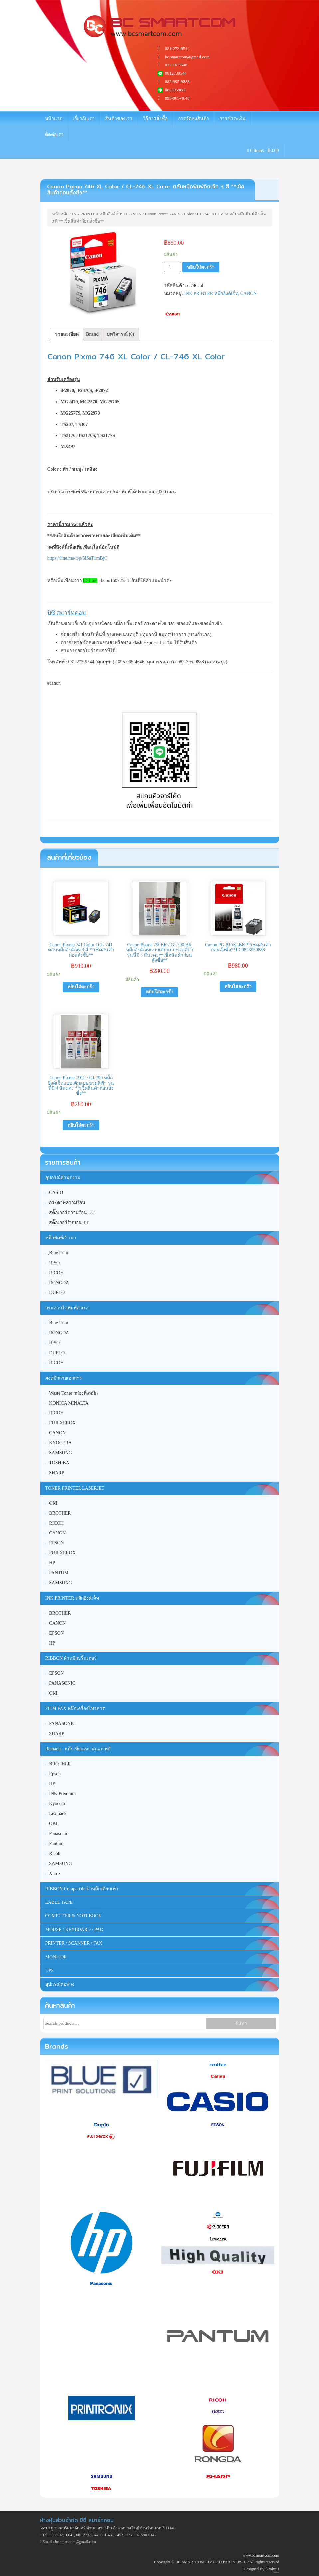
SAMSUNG (60, 1452)
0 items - (263, 150)
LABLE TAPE (59, 1902)
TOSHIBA (59, 1462)
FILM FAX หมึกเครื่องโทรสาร (75, 1708)
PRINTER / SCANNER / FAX (73, 1943)
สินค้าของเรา (118, 118)
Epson (55, 1773)
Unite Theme (275, 2572)
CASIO (56, 1192)
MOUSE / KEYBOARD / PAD (74, 1929)
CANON (134, 213)
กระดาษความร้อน (67, 1202)
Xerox (55, 1873)
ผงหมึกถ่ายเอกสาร (63, 1378)
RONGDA (59, 1282)
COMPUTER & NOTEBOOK (73, 1915)
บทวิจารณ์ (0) (120, 334)
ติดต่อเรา (54, 134)
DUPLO (57, 1292)
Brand (92, 334)
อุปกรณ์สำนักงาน (62, 1177)
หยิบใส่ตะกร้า (201, 267)
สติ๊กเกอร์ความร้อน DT (71, 1212)
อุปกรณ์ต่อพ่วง (59, 1984)
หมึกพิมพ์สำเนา (60, 1237)
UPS (49, 1970)
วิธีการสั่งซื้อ (155, 118)
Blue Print (58, 1322)
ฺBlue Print (58, 1252)
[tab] (66, 334)
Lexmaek (57, 1813)
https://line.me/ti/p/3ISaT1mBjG (77, 558)
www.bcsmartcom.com (260, 2555)
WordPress (278, 2572)
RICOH (56, 1272)
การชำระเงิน (232, 118)
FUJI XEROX (62, 1422)
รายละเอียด (67, 334)
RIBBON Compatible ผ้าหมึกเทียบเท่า (81, 1888)
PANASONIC (62, 1683)
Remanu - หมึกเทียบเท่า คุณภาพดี (78, 1748)
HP (52, 1562)
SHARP (56, 1472)
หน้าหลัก (60, 213)
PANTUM (58, 1572)
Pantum (56, 1843)
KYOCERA (60, 1442)
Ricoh (54, 1853)
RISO (54, 1262)
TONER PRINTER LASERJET (75, 1488)
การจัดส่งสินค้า (193, 118)
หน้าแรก (53, 118)
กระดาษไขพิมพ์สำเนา (67, 1307)
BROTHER (60, 1513)
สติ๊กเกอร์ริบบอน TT (69, 1222)
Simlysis (272, 2569)
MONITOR (56, 1956)
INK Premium (62, 1793)
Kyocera (57, 1803)
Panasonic (58, 1833)
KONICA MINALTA (68, 1403)
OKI (53, 1503)
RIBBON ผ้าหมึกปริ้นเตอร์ (71, 1658)
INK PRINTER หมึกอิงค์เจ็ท (97, 213)
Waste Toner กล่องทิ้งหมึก (73, 1393)
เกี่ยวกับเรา (84, 118)
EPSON (56, 1542)
